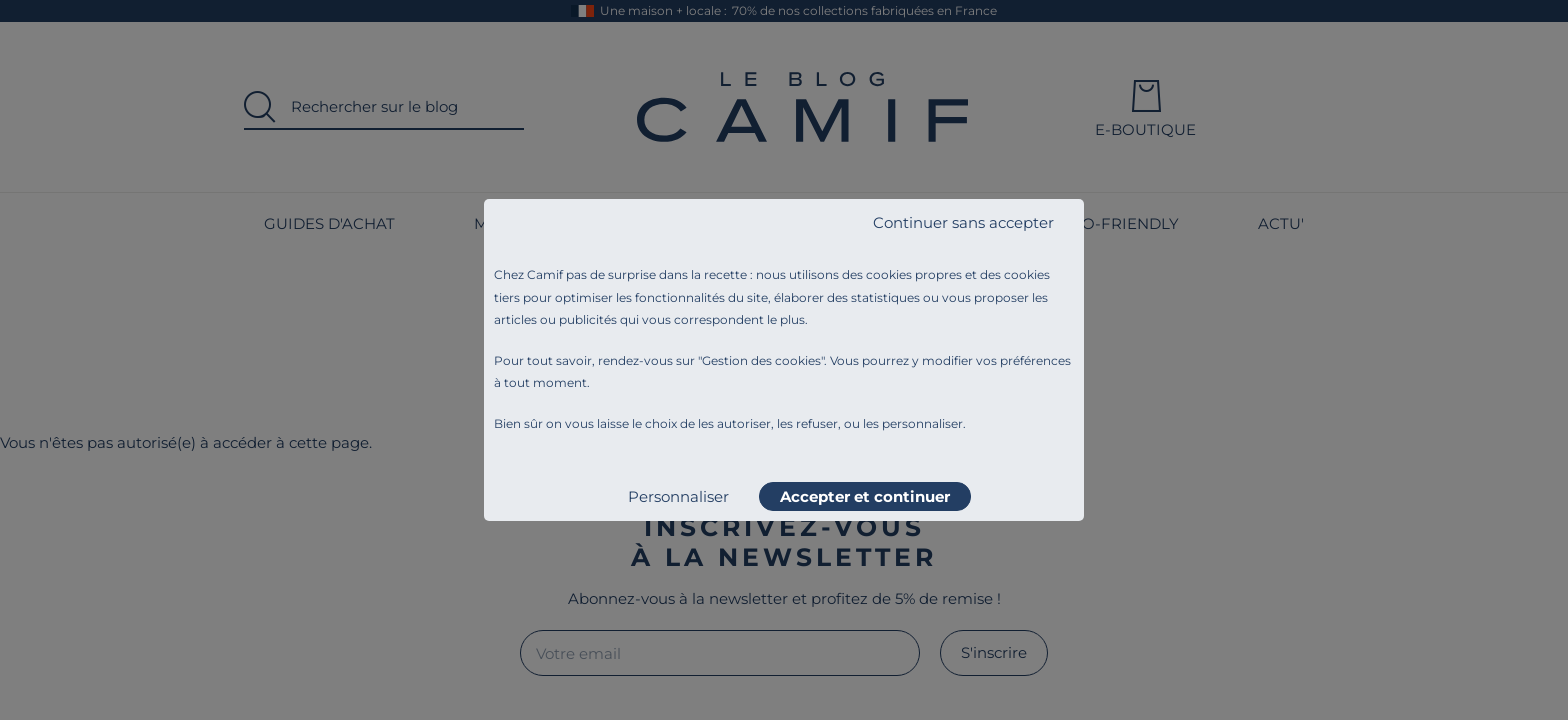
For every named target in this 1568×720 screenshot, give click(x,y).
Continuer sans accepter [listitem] (963, 222)
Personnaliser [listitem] (678, 496)
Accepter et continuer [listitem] (865, 496)
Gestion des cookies (761, 360)
